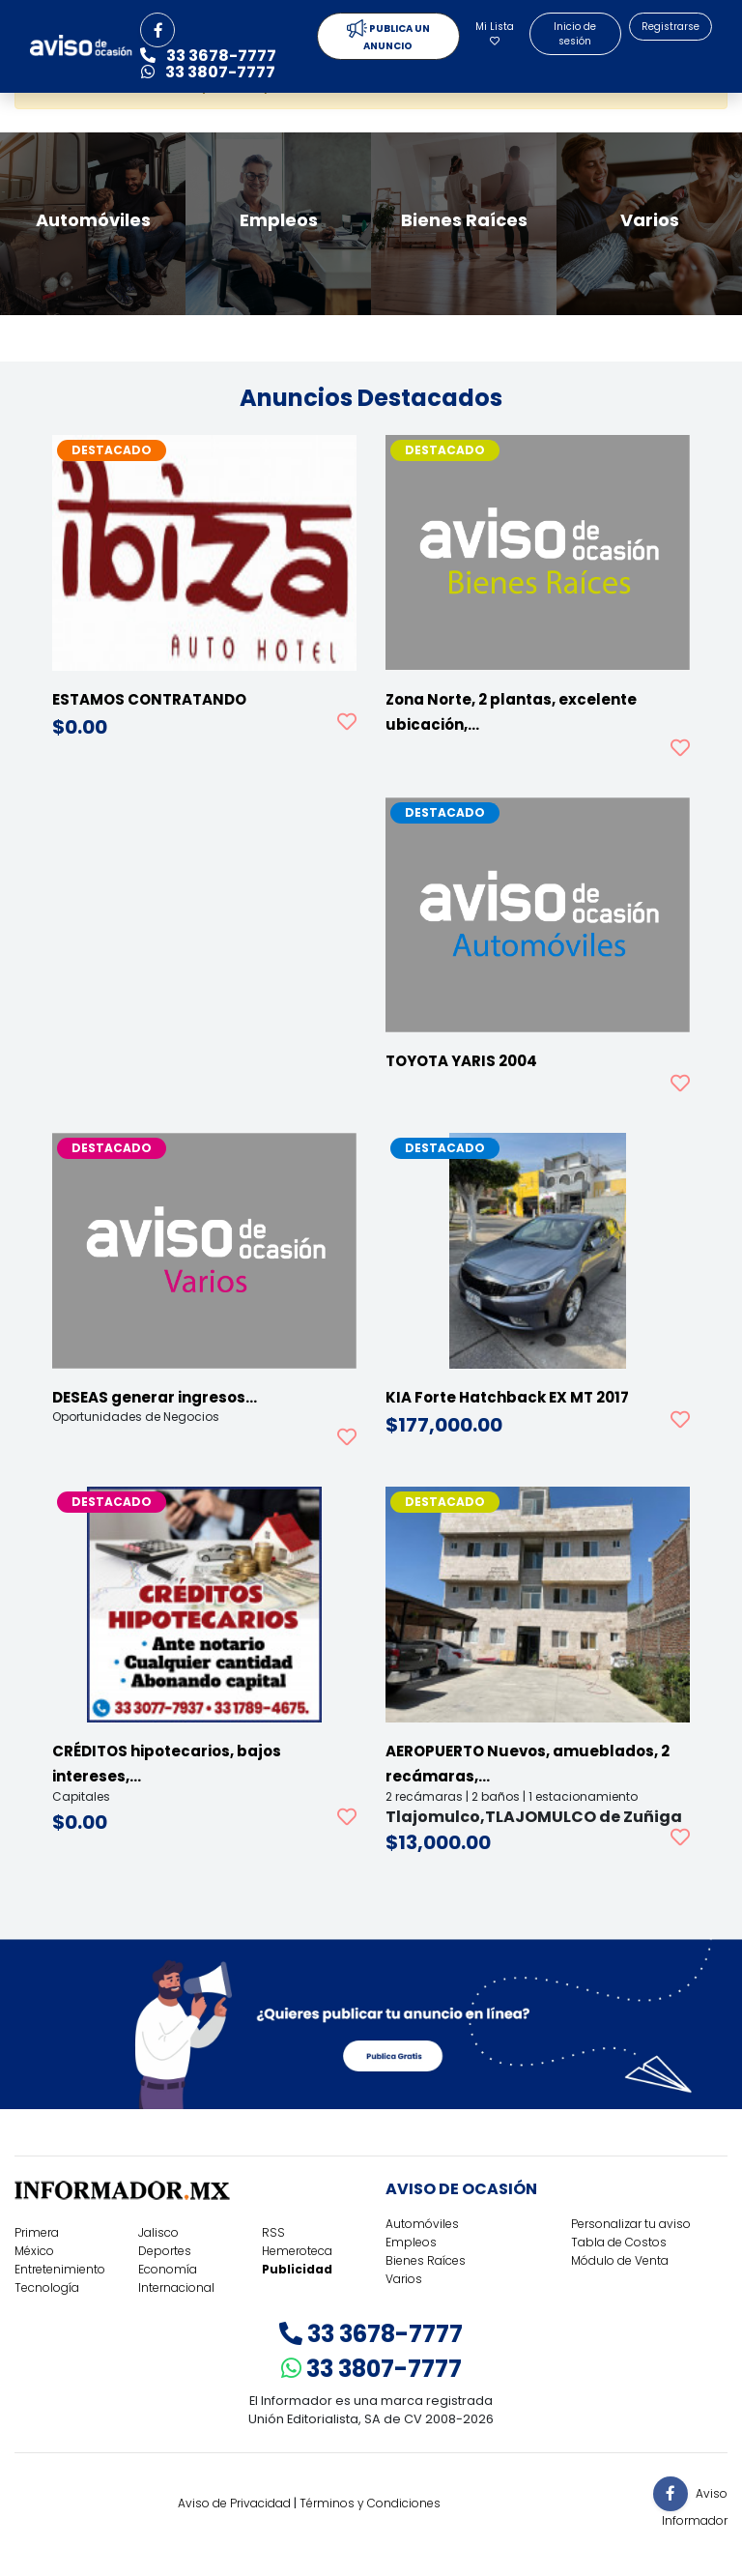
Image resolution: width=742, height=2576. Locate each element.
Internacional (176, 2287)
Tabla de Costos (619, 2242)
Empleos (411, 2242)
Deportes (164, 2251)
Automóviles (422, 2223)
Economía (167, 2269)
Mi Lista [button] (494, 32)
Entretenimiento (59, 2269)
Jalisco (158, 2232)
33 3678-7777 (371, 2334)
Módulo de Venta (620, 2260)
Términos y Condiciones (370, 2503)
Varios (403, 2279)
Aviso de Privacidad (234, 2503)
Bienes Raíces (425, 2260)
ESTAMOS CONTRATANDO (149, 699)
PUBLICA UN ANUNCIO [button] (388, 36)
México (34, 2251)
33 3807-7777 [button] (208, 72)
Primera (36, 2232)
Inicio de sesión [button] (575, 33)
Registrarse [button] (670, 26)
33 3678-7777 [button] (208, 55)
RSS (273, 2232)
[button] (157, 30)
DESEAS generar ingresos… (154, 1397)
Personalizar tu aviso (631, 2223)
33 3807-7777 (371, 2369)
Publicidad (297, 2269)
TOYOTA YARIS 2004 (461, 1061)
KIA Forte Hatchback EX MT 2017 (507, 1397)
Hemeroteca (297, 2251)
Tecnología (46, 2287)
